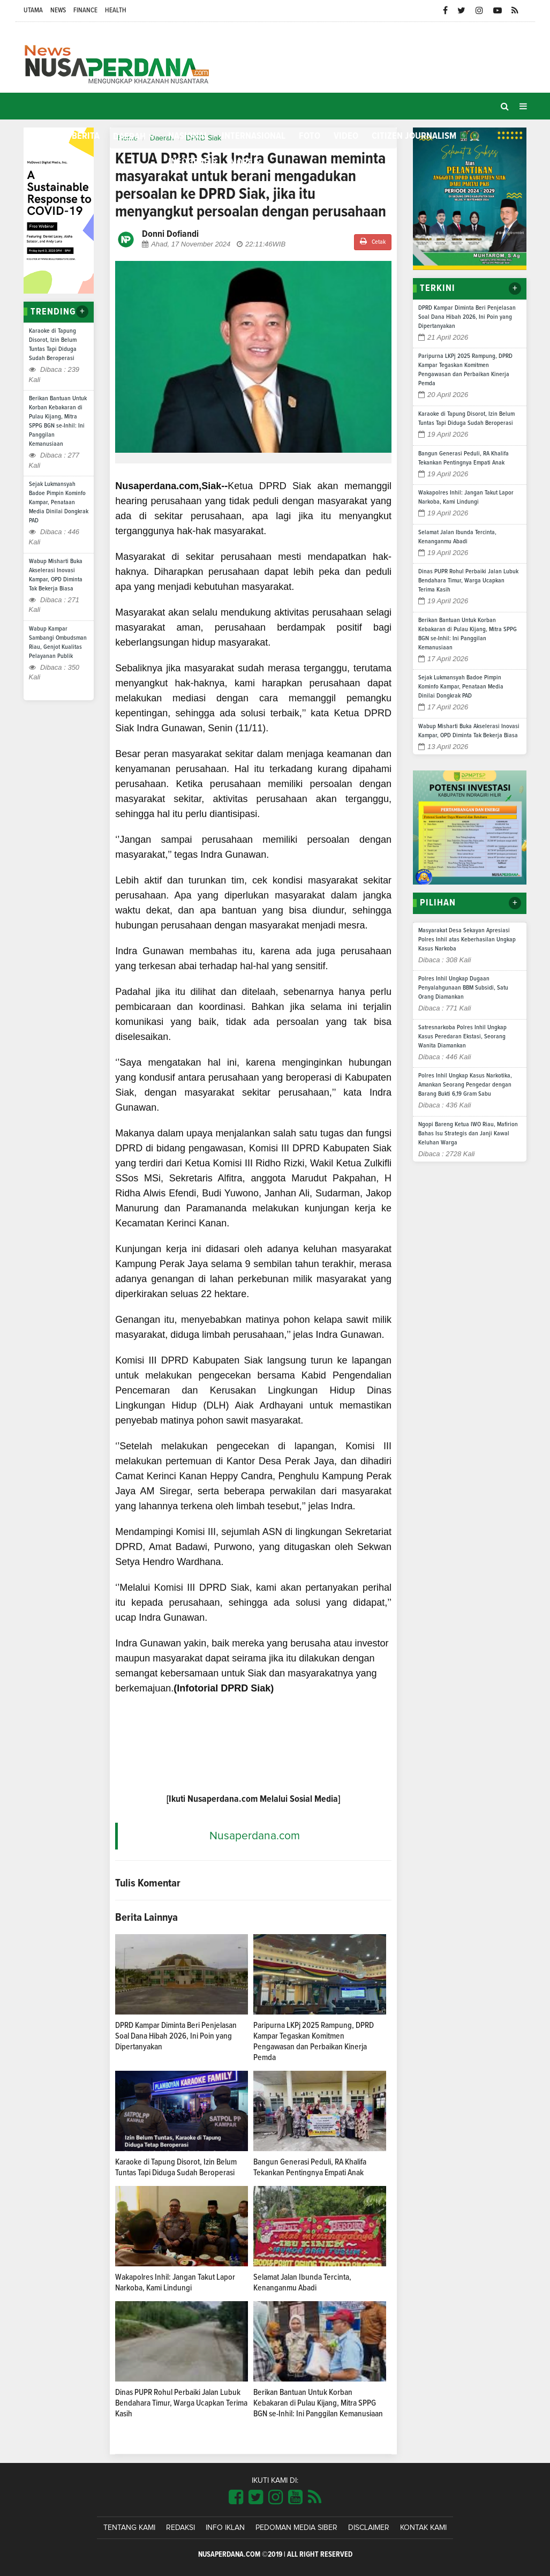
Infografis (192, 162)
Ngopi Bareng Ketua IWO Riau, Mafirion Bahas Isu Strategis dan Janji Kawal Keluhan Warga (468, 1133)
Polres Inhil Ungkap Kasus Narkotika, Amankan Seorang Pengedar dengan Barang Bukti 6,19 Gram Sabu (465, 1085)
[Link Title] (236, 2498)
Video (346, 136)
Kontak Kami (423, 2528)
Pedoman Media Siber (296, 2528)
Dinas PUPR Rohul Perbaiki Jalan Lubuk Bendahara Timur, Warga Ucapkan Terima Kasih (181, 2403)
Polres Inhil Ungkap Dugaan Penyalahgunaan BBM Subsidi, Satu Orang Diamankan (463, 988)
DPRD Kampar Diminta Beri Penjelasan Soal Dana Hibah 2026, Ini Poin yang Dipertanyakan (176, 2036)
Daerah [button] (129, 136)
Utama (33, 10)
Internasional (253, 136)
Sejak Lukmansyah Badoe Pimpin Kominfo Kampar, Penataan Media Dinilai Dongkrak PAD (58, 502)
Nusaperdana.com (254, 1835)
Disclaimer (368, 2528)
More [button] (241, 162)
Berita (86, 136)
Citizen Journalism (414, 136)
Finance (85, 10)
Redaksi (180, 2528)
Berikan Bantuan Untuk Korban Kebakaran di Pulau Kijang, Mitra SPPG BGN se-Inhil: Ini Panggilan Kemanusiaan (318, 2403)
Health (115, 10)
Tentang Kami (129, 2528)
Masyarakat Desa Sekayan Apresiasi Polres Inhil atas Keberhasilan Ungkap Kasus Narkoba (467, 939)
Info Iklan (225, 2528)
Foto (309, 136)
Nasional (188, 136)
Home (41, 136)
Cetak (373, 241)
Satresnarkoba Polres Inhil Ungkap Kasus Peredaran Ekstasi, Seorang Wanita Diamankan (462, 1036)
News (58, 10)
